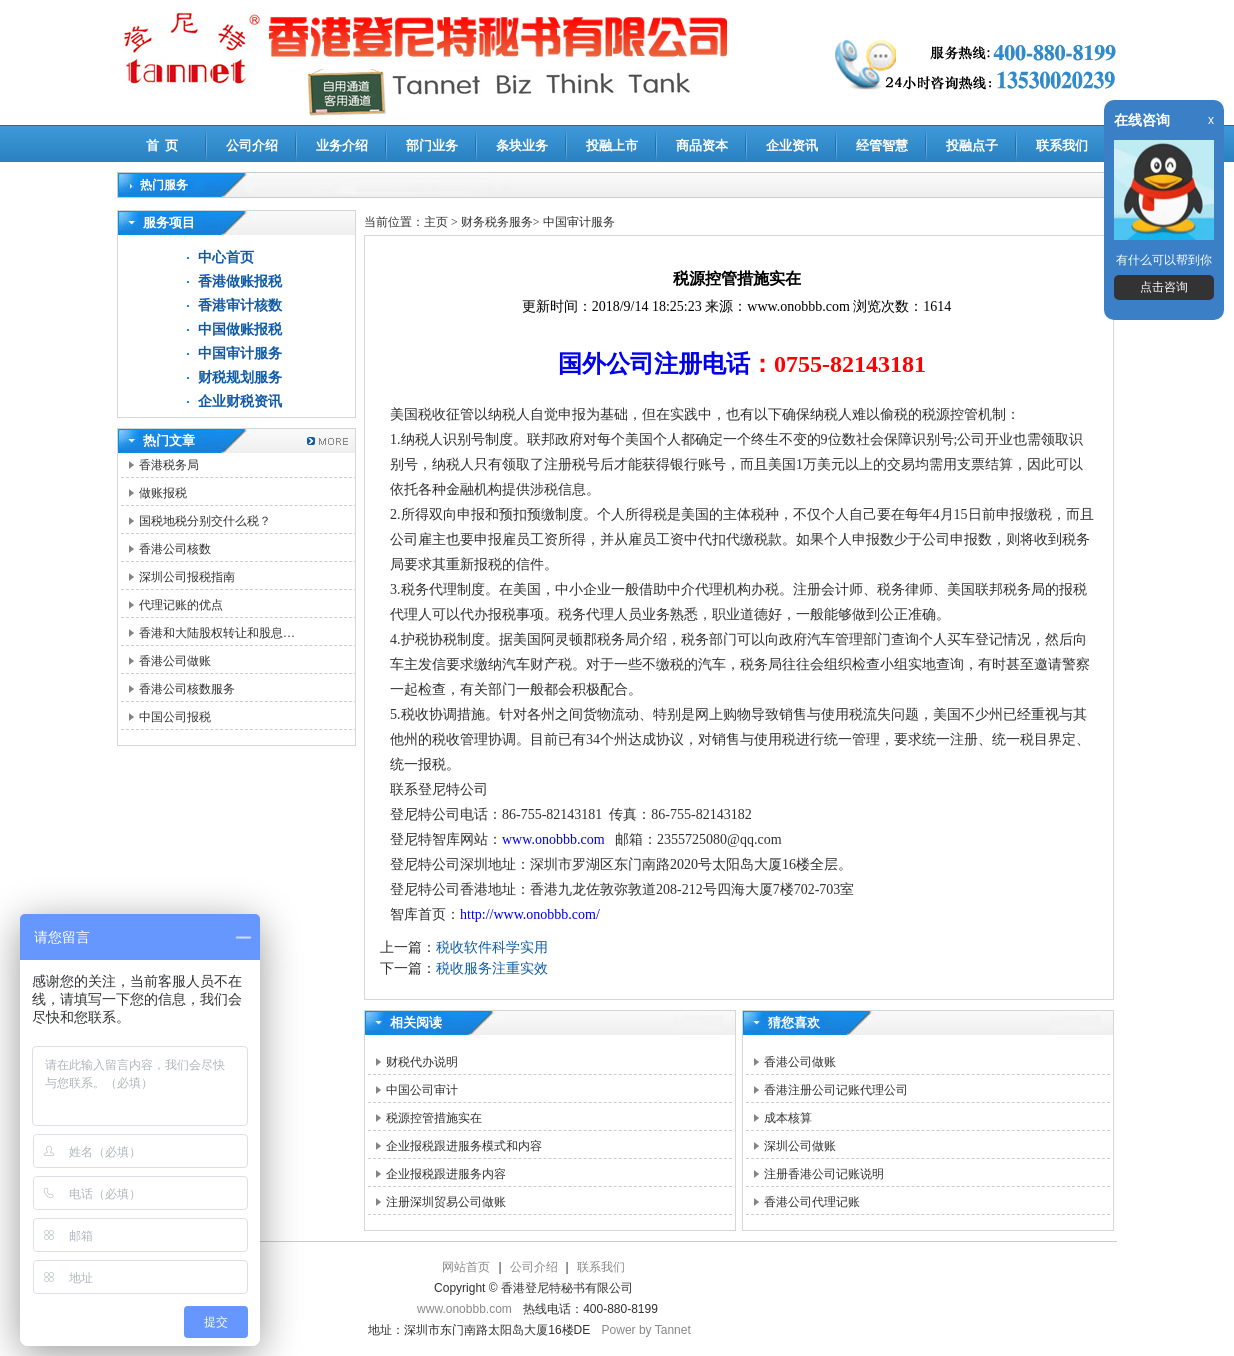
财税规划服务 (240, 377)
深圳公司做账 (800, 1146)
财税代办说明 (422, 1062)
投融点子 (972, 145)
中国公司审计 (422, 1090)
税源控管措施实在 (434, 1118)
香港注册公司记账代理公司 (836, 1090)
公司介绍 (252, 145)
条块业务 (522, 145)
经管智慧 (882, 145)
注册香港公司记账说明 (824, 1174)
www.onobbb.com (553, 839)
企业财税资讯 (240, 401)
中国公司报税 (175, 717)
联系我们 (1062, 145)
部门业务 (432, 145)
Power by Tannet (646, 1330)
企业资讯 (792, 145)
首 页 (162, 145)
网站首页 (466, 1267)
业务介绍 (342, 145)
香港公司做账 (175, 661)
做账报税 (163, 493)
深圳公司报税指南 (187, 577)
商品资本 (702, 145)
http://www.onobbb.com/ (530, 914)
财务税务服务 (497, 222)
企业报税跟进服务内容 (446, 1174)
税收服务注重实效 (492, 968)
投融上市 (612, 145)
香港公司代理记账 (812, 1202)
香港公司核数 (175, 549)
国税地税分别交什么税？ (205, 521)
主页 (436, 222)
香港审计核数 (240, 305)
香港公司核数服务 (187, 689)
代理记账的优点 (181, 605)
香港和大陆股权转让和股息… (217, 633)
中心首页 (226, 257)
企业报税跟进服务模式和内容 (464, 1146)
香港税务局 (169, 465)
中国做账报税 (240, 329)
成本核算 (788, 1118)
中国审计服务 (240, 353)
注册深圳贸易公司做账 (446, 1202)
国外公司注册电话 (654, 364)
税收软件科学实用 (492, 947)
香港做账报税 (240, 281)
